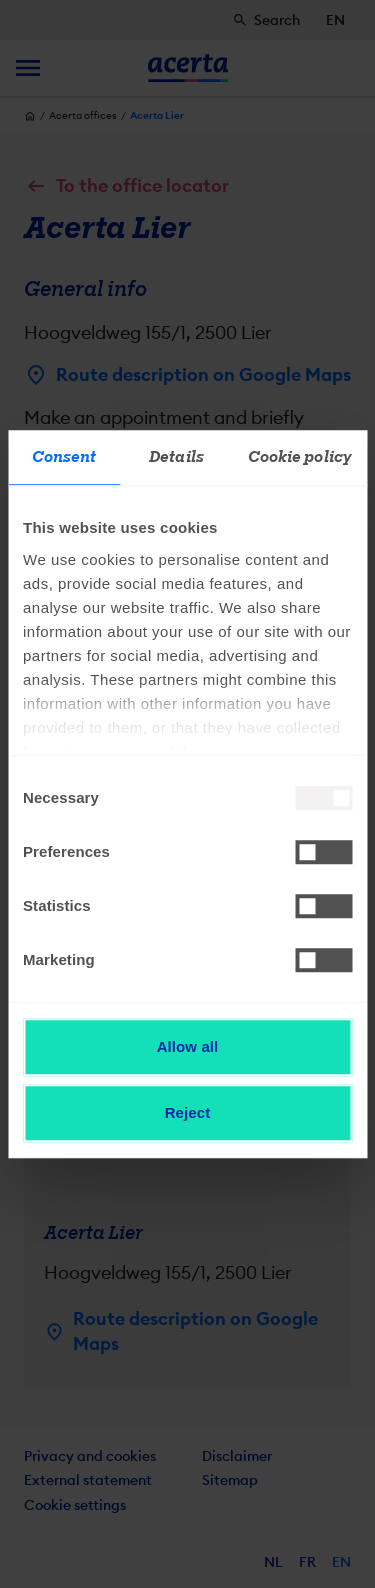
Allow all (188, 1046)
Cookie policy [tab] (300, 457)
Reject (188, 1112)
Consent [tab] (64, 457)
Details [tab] (176, 457)
